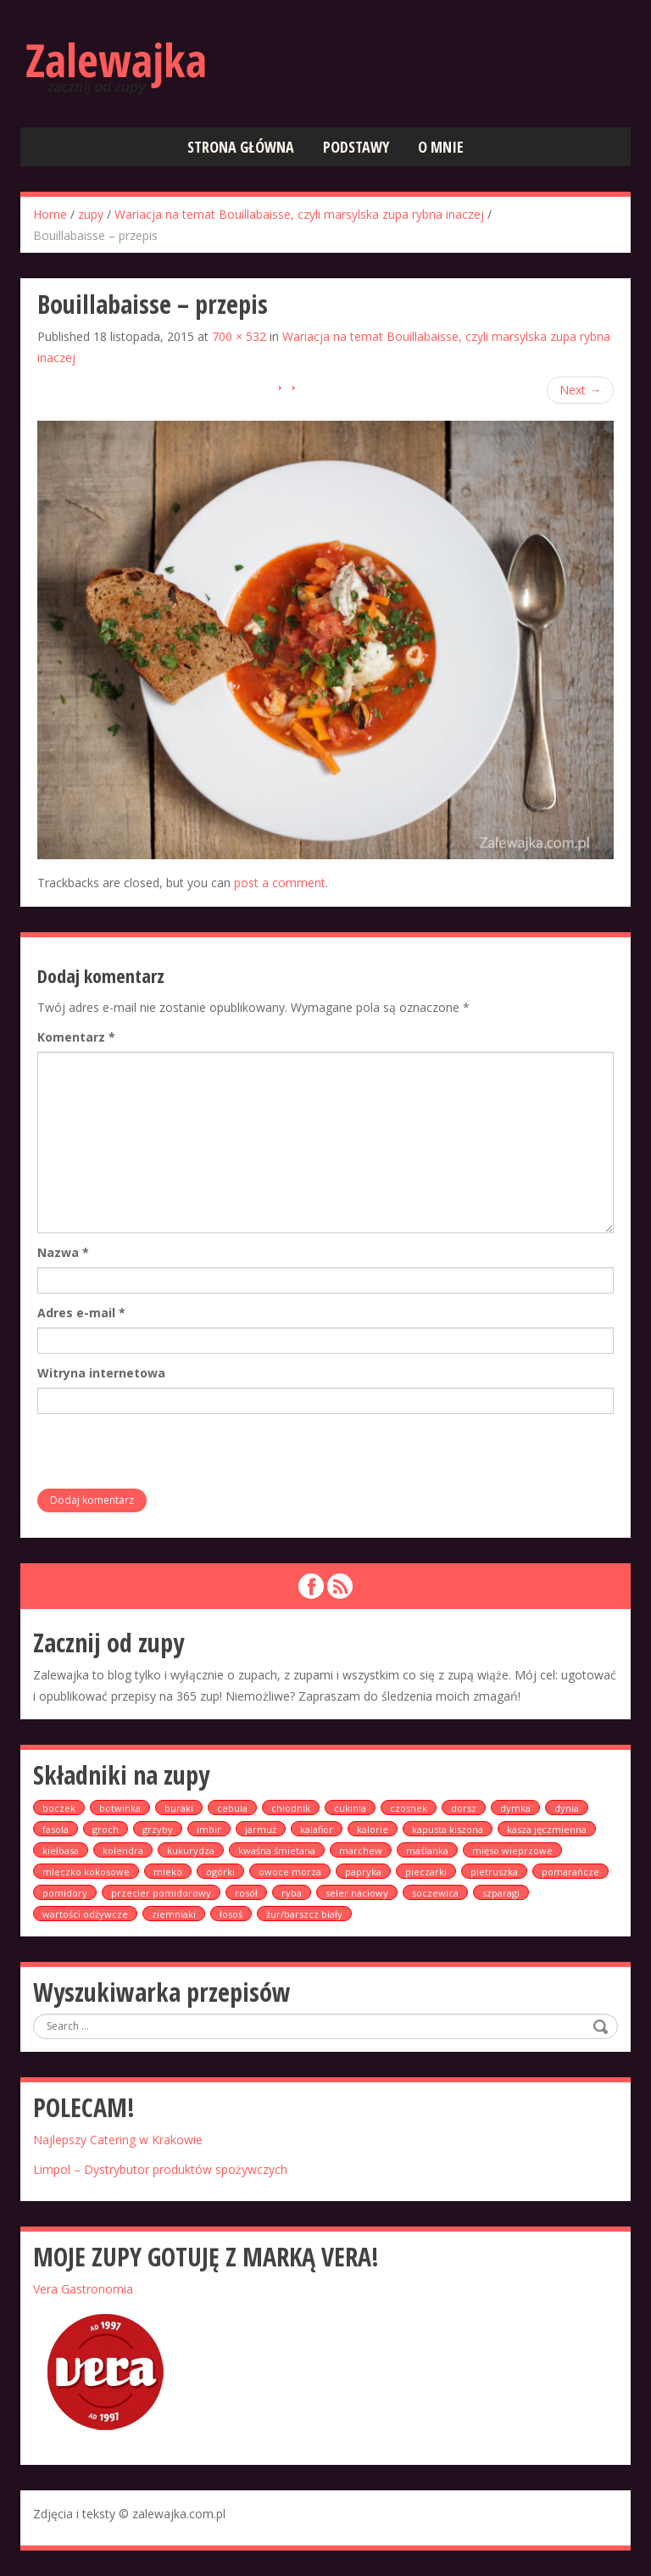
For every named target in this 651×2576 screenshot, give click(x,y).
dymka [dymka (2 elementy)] (515, 1808)
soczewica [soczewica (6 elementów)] (435, 1892)
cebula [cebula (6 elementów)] (232, 1808)
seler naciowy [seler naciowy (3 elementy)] (357, 1892)
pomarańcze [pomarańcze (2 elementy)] (570, 1871)
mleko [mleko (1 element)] (167, 1871)
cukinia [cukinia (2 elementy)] (350, 1808)
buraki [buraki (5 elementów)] (178, 1808)
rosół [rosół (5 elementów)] (246, 1892)
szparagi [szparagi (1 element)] (501, 1892)
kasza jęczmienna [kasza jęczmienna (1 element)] (547, 1829)
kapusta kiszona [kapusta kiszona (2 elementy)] (447, 1829)
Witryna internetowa (101, 1373)
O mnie (441, 147)
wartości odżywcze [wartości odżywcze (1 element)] (85, 1914)
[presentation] (166, 1455)
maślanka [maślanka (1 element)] (427, 1850)
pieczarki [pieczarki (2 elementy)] (426, 1871)
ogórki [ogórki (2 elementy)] (220, 1871)
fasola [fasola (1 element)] (55, 1829)
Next (580, 390)
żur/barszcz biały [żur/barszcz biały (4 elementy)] (304, 1914)
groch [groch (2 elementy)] (105, 1829)
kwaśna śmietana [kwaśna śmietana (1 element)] (276, 1850)
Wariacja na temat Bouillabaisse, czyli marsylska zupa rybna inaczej (299, 214)
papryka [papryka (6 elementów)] (363, 1871)
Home (50, 214)
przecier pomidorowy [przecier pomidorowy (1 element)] (161, 1892)
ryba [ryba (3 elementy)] (291, 1892)
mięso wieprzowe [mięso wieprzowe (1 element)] (512, 1850)
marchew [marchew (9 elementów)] (360, 1850)
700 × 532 (239, 336)
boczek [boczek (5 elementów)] (58, 1808)
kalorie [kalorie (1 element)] (372, 1829)
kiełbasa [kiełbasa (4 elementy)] (60, 1850)
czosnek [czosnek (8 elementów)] (408, 1808)
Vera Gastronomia (83, 2289)
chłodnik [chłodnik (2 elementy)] (290, 1808)
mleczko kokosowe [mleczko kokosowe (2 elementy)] (86, 1871)
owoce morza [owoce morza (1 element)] (290, 1871)
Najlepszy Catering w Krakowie (118, 2140)
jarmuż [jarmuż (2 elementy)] (260, 1829)
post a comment (280, 882)
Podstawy (356, 147)
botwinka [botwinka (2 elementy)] (120, 1808)
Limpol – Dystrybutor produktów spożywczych (160, 2169)
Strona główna (240, 147)
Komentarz (76, 1037)
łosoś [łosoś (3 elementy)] (231, 1914)
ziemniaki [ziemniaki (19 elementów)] (174, 1914)
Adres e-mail (81, 1313)
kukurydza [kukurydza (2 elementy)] (190, 1850)
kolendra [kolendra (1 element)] (123, 1850)
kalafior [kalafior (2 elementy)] (316, 1829)
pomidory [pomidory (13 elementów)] (64, 1892)
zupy (90, 214)
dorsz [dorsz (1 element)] (463, 1808)
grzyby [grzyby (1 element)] (157, 1829)
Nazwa (63, 1252)
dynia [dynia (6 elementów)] (566, 1808)
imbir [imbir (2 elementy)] (209, 1829)
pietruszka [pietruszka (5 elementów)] (494, 1871)
